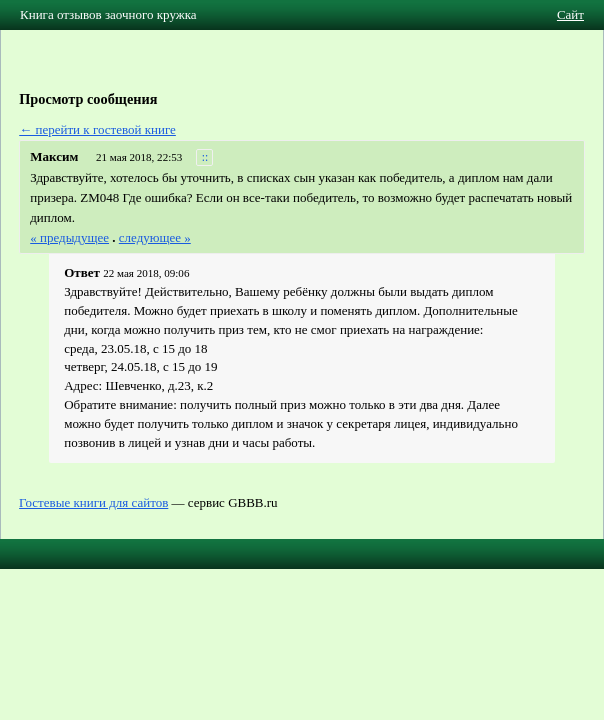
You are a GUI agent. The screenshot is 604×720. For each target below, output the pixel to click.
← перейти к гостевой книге (97, 129)
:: (205, 157)
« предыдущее (69, 237)
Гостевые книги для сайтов (93, 502)
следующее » (155, 237)
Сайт (570, 14)
